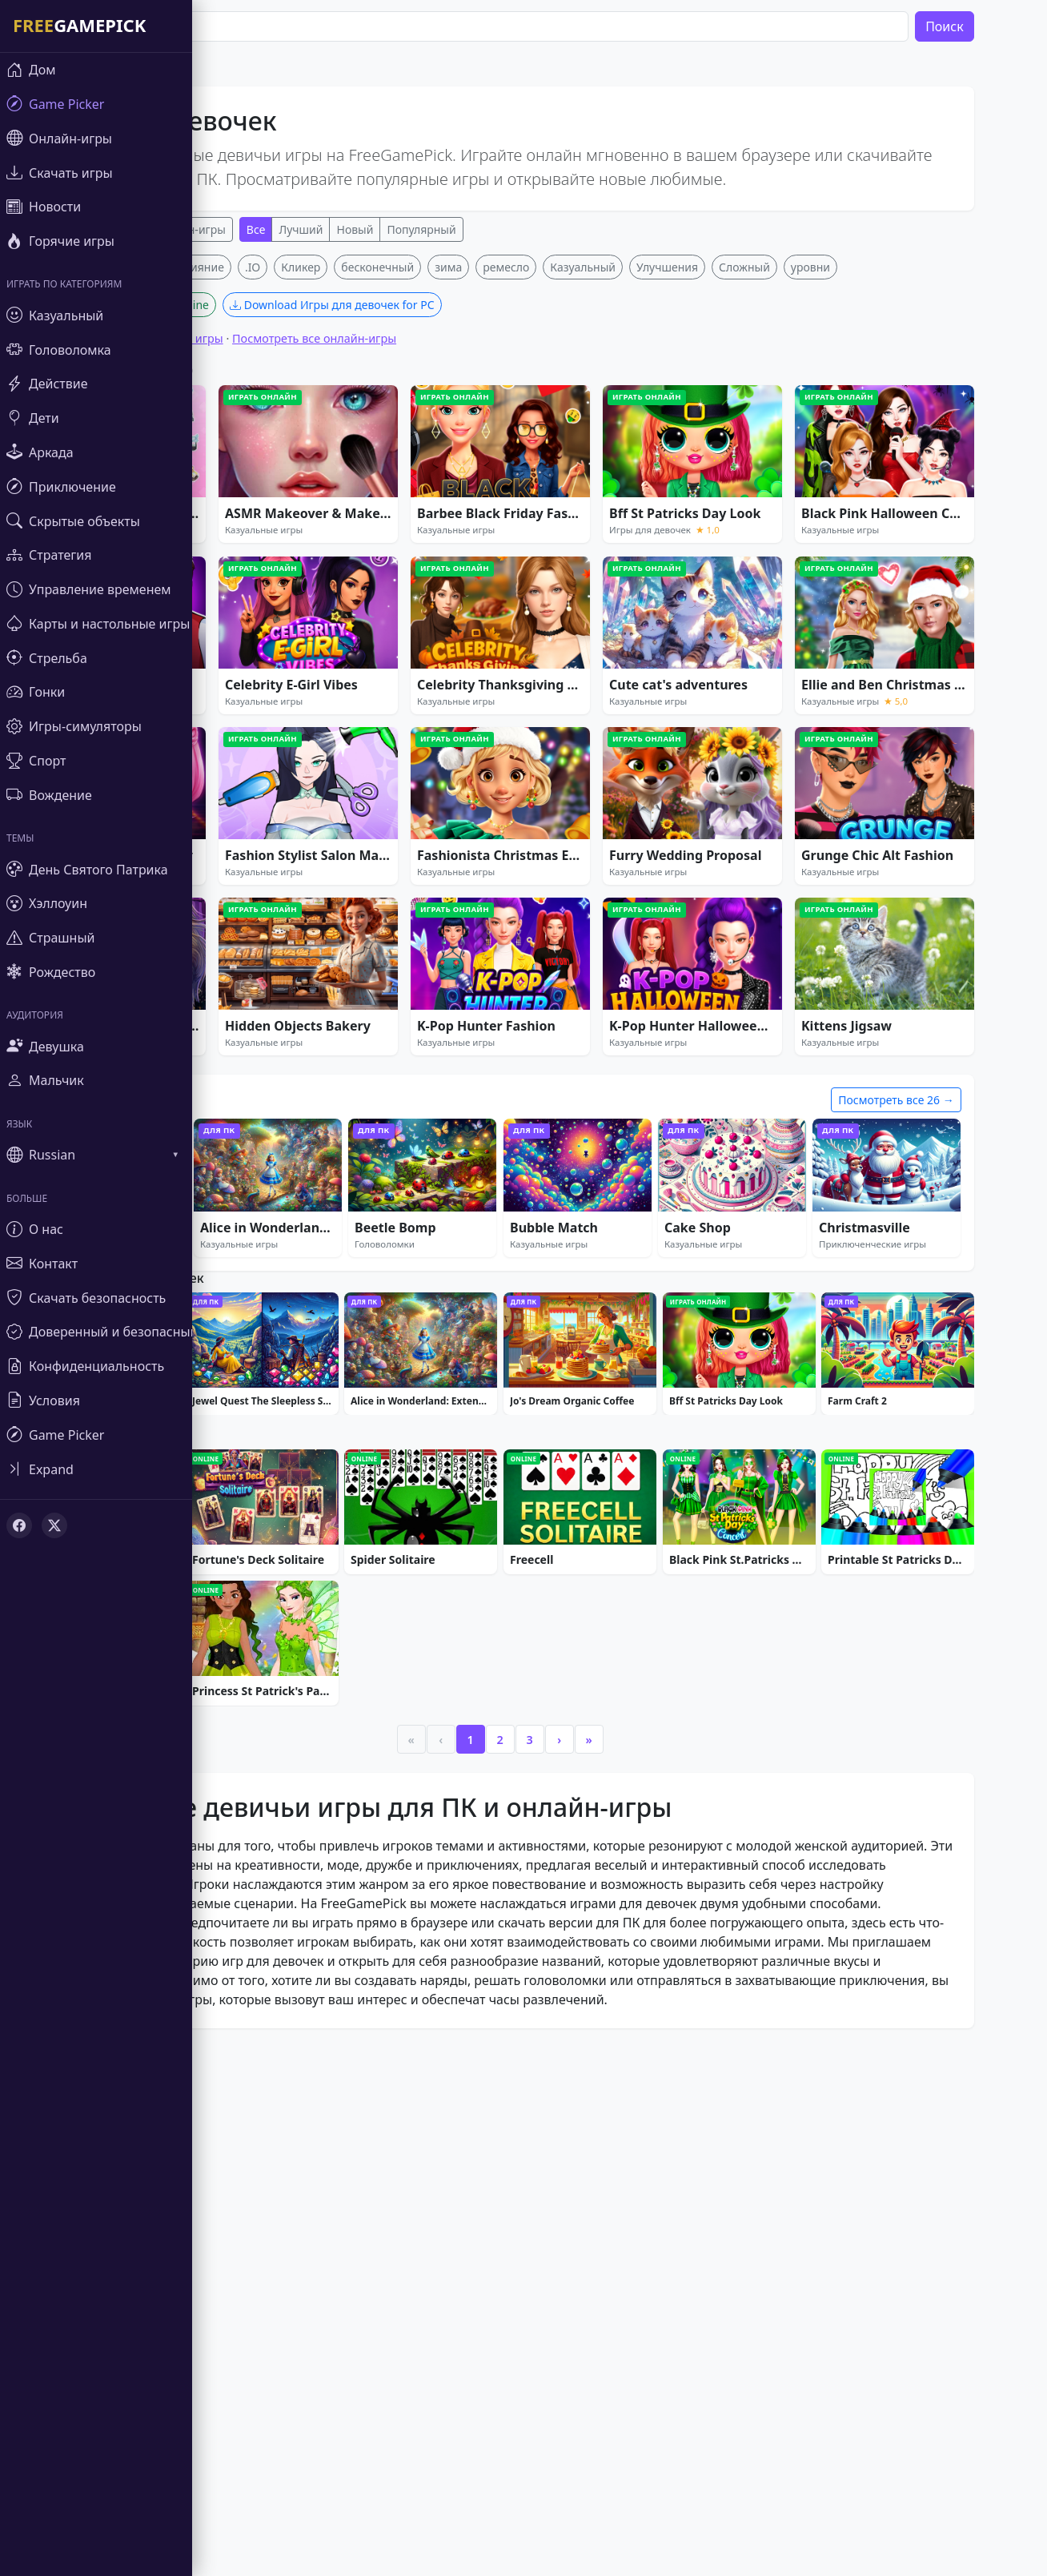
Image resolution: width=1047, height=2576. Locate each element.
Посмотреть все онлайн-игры (349, 575)
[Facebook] (19, 1525)
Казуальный (618, 504)
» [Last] (623, 2226)
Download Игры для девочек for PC (366, 541)
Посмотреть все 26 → (931, 1336)
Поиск (979, 26)
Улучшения (701, 504)
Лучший (336, 229)
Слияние (235, 504)
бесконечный (412, 504)
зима (482, 504)
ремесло (541, 504)
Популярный (456, 229)
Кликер (335, 504)
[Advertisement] (535, 367)
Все (290, 229)
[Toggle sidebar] (96, 1469)
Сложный (778, 504)
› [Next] (594, 2226)
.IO (287, 504)
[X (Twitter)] (54, 1525)
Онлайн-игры (223, 229)
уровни (844, 504)
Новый (389, 229)
